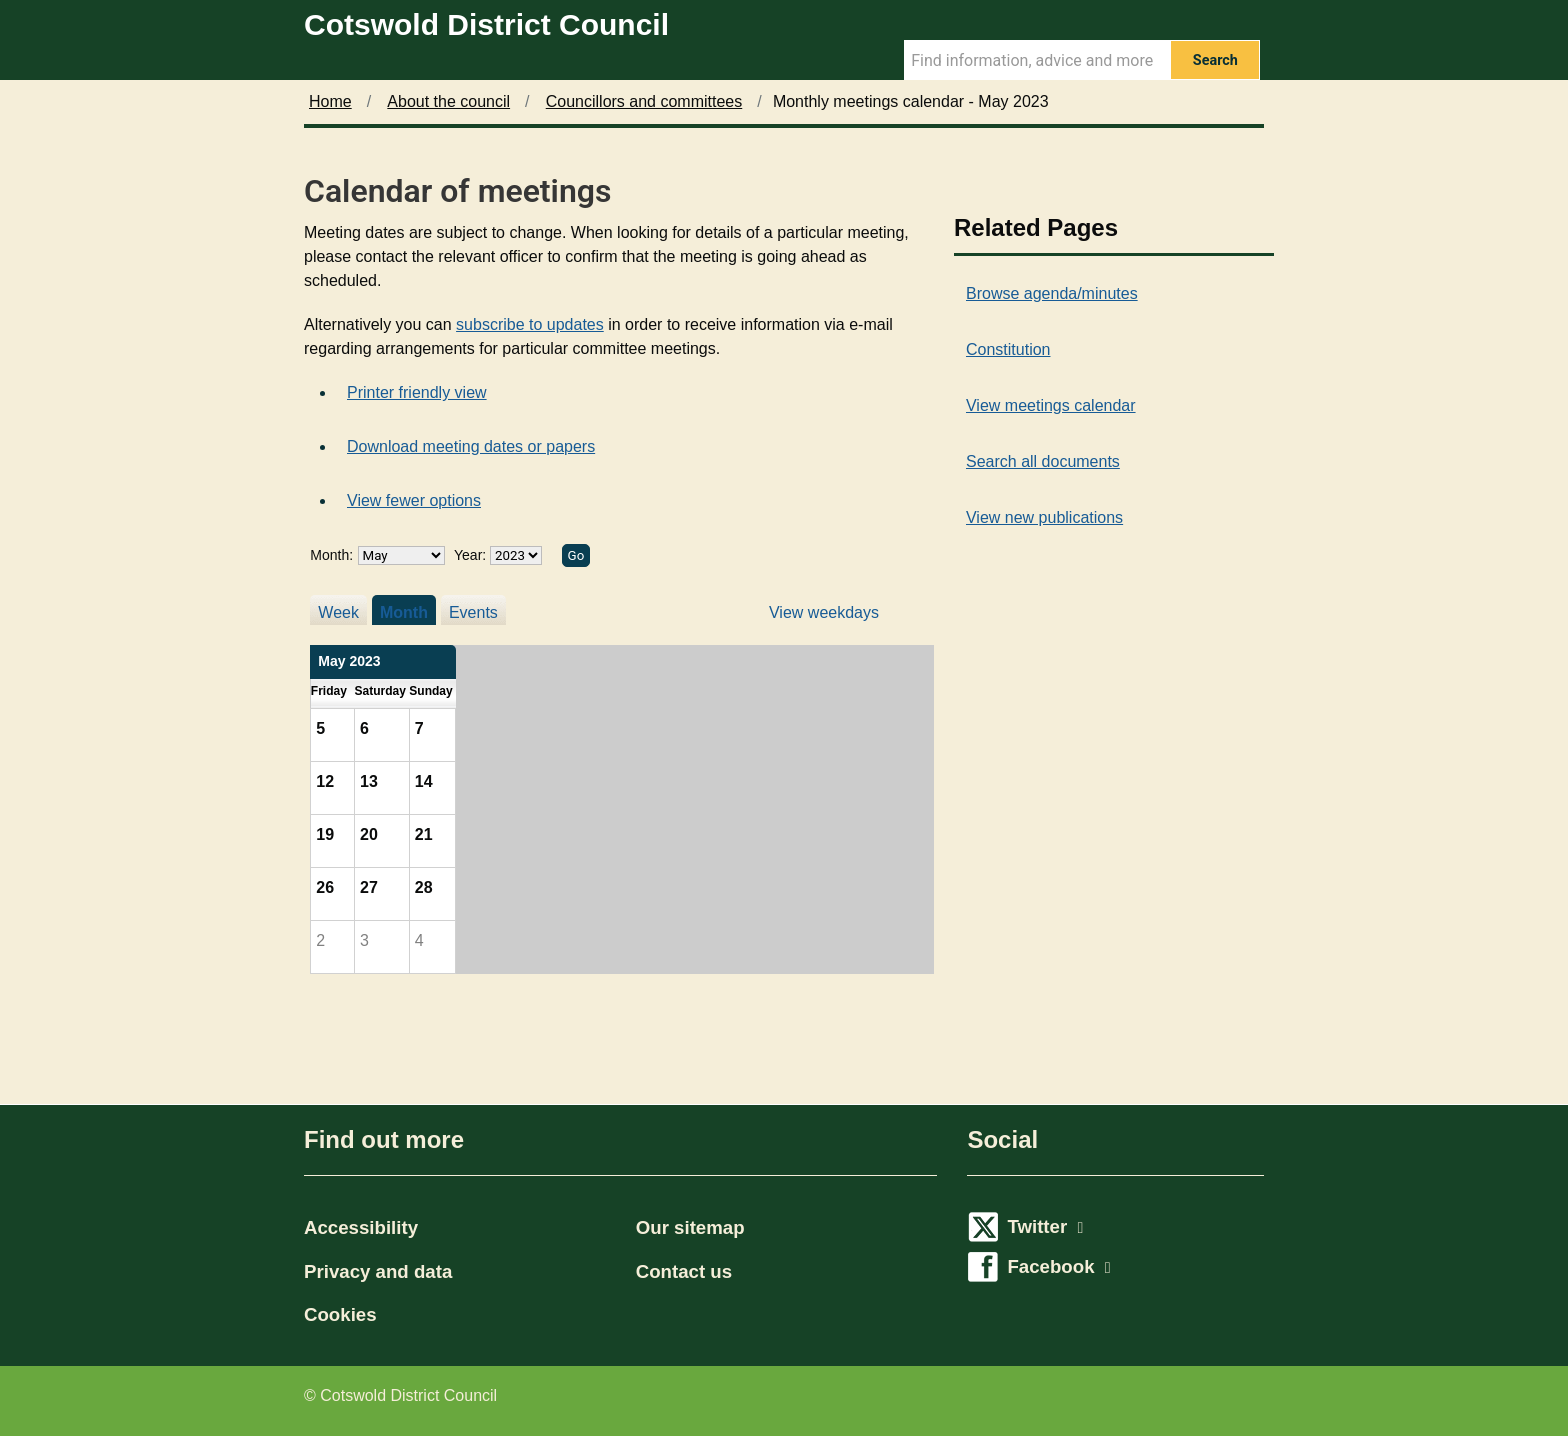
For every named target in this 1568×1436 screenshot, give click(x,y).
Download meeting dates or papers (471, 446)
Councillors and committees (644, 101)
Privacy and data (378, 1271)
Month (404, 612)
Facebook (1058, 1266)
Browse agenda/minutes (1052, 293)
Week (338, 612)
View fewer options (414, 500)
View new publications (1044, 517)
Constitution (1008, 349)
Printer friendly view (417, 392)
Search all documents (1043, 461)
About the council (448, 101)
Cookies (340, 1314)
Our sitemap (690, 1227)
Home (330, 101)
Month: (331, 555)
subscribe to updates (530, 324)
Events (473, 612)
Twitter (1045, 1226)
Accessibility (361, 1227)
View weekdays (824, 612)
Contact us (684, 1271)
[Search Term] (1037, 60)
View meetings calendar (1051, 405)
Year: (472, 555)
